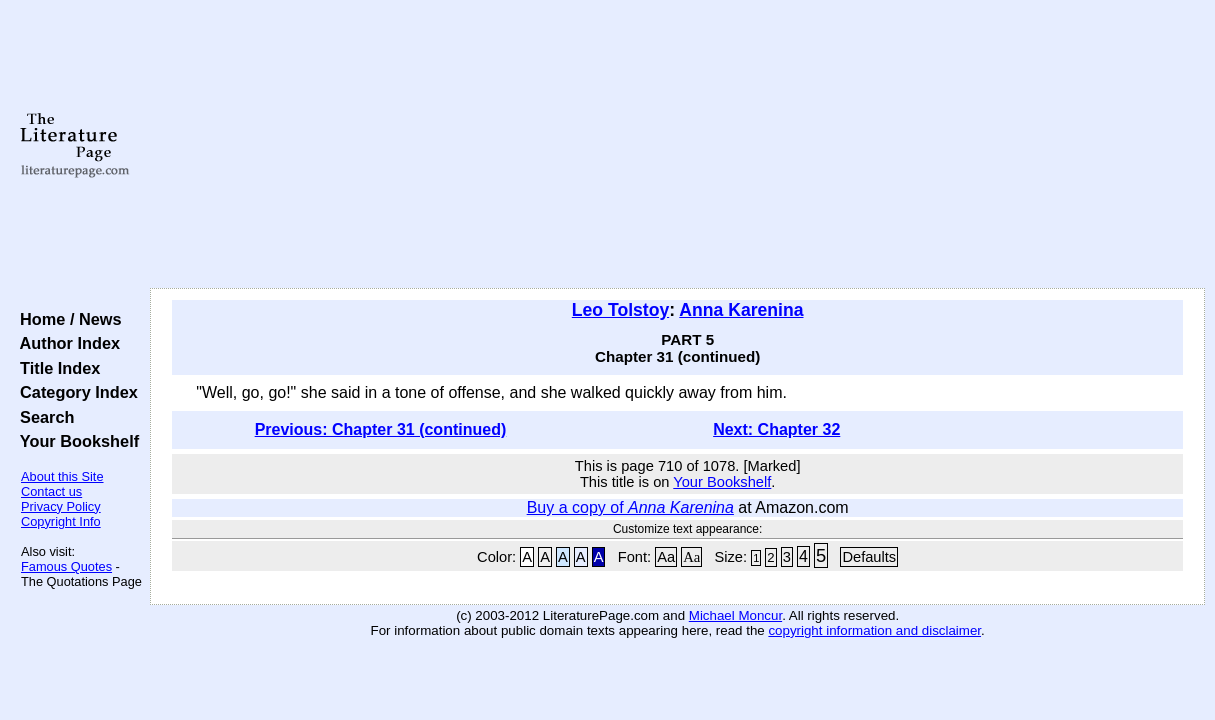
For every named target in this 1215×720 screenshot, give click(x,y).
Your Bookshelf (75, 441)
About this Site (62, 476)
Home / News (66, 319)
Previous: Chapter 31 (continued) (381, 429)
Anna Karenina (741, 310)
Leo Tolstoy (620, 310)
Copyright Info (61, 521)
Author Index (65, 343)
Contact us (51, 491)
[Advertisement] (677, 145)
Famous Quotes (66, 566)
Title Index (55, 368)
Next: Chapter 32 (776, 429)
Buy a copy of (630, 507)
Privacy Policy (61, 506)
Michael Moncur (735, 615)
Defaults (869, 557)
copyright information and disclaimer (874, 630)
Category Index (74, 392)
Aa (666, 557)
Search (42, 417)
